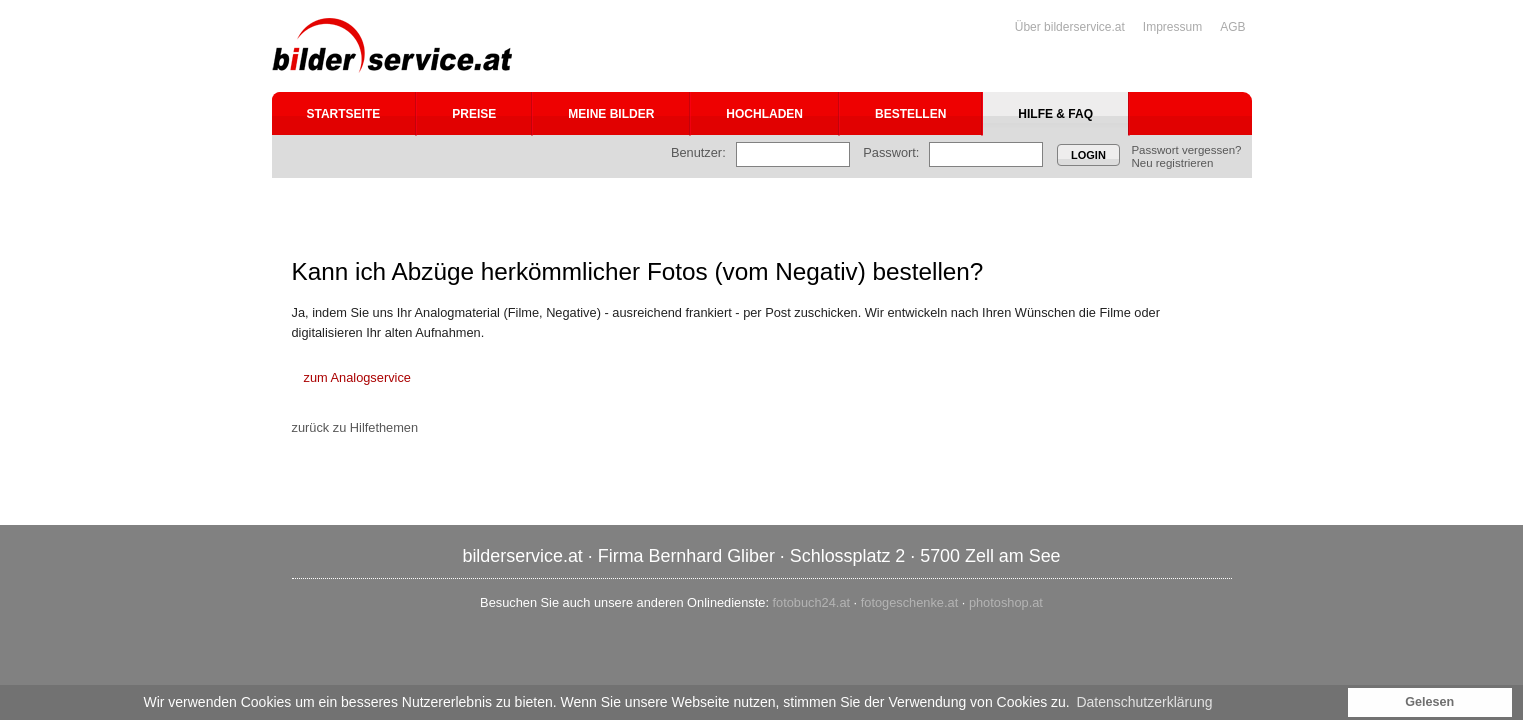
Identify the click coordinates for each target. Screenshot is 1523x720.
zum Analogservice (357, 377)
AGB (1232, 27)
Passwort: (891, 152)
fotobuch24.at (812, 602)
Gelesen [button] (1429, 702)
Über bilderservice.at (1070, 27)
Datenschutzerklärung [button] (1144, 702)
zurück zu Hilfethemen (355, 427)
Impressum (1172, 27)
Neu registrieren (1172, 163)
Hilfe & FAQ (1055, 114)
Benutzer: (698, 152)
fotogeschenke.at (909, 602)
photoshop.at (1006, 602)
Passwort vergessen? (1186, 150)
